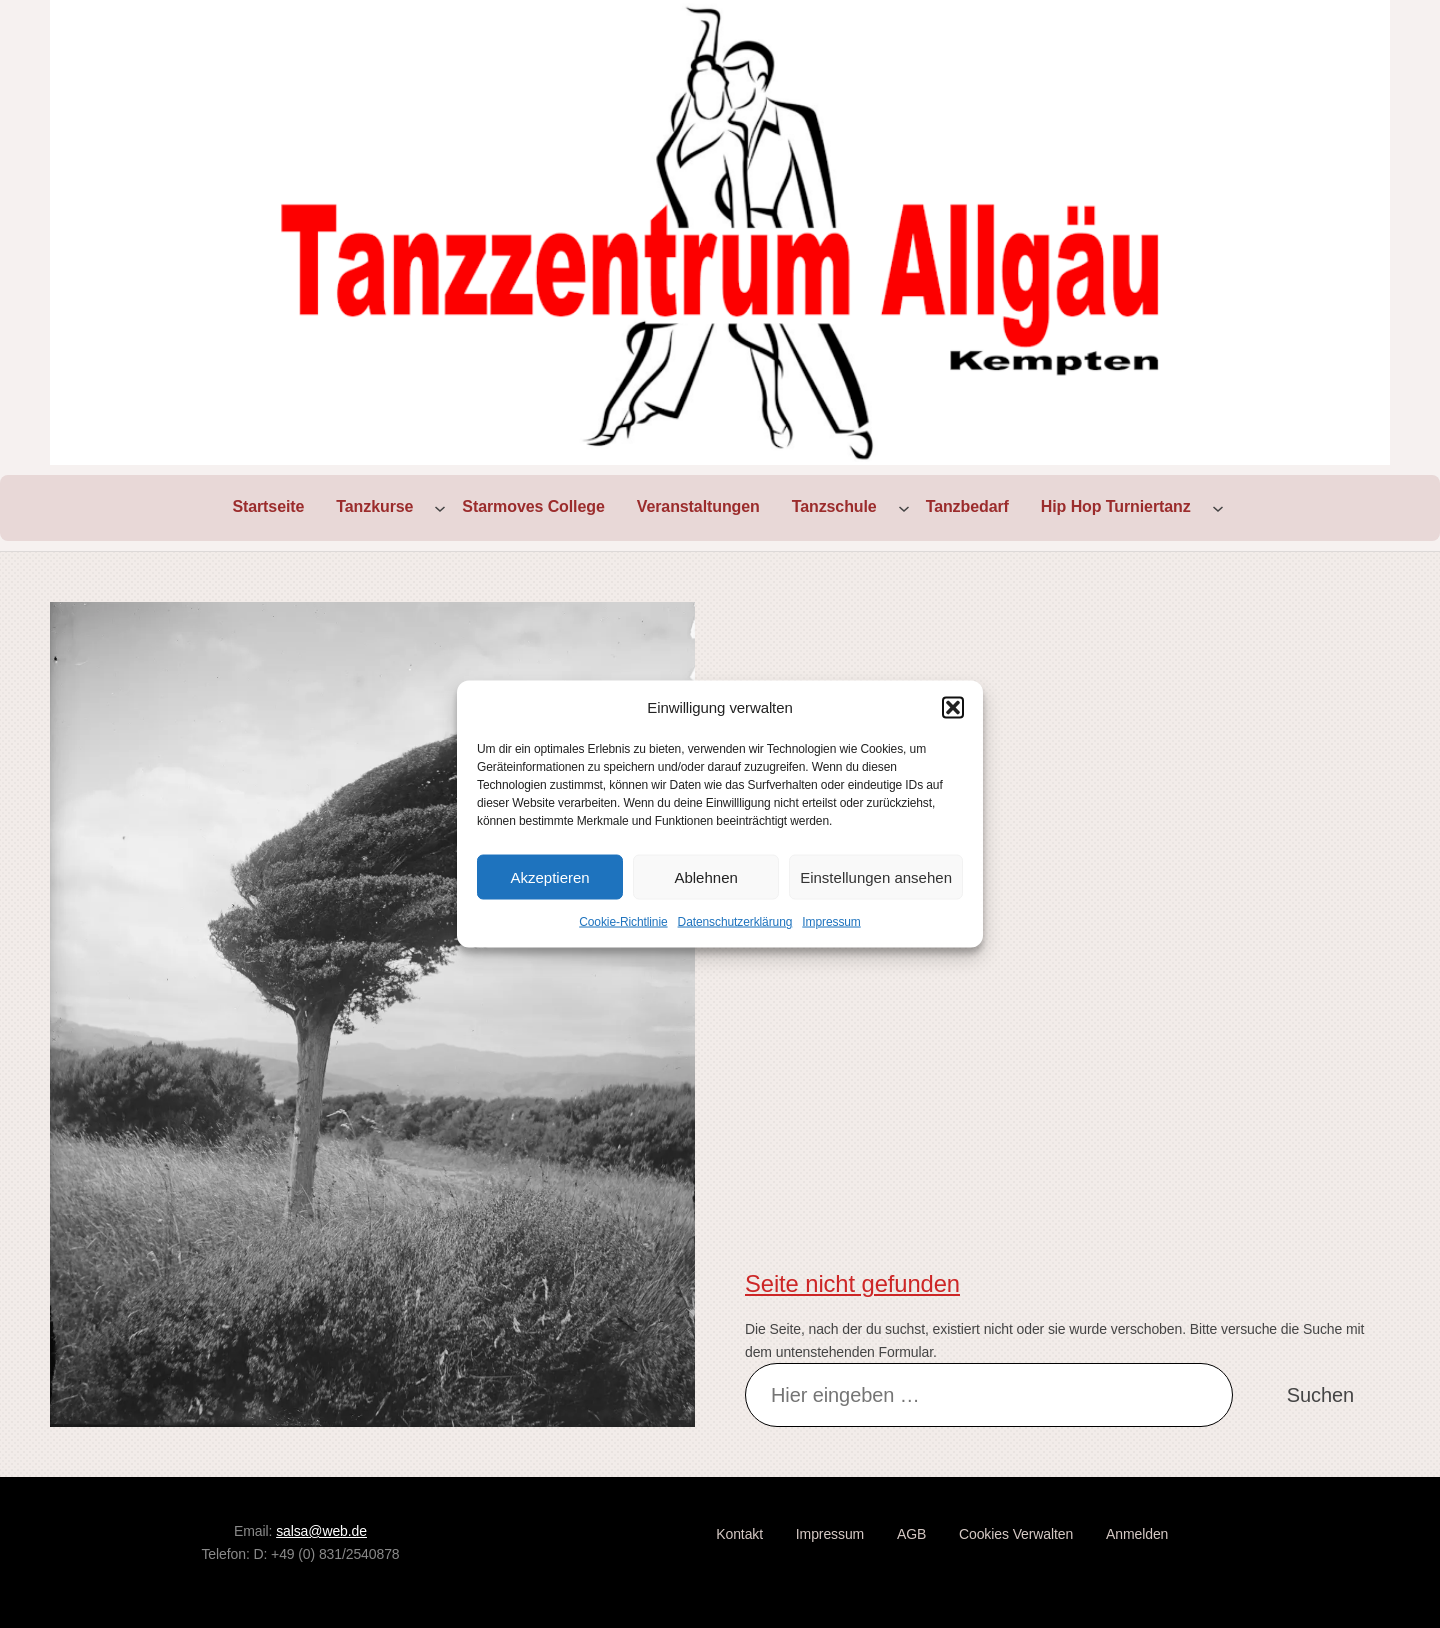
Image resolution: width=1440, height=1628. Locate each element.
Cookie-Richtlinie (623, 922)
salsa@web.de (321, 1531)
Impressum (831, 922)
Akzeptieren (549, 876)
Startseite (268, 506)
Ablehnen (705, 876)
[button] (953, 708)
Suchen (1320, 1395)
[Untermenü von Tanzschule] (904, 508)
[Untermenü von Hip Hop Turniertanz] (1218, 508)
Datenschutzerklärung (735, 922)
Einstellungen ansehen (876, 876)
